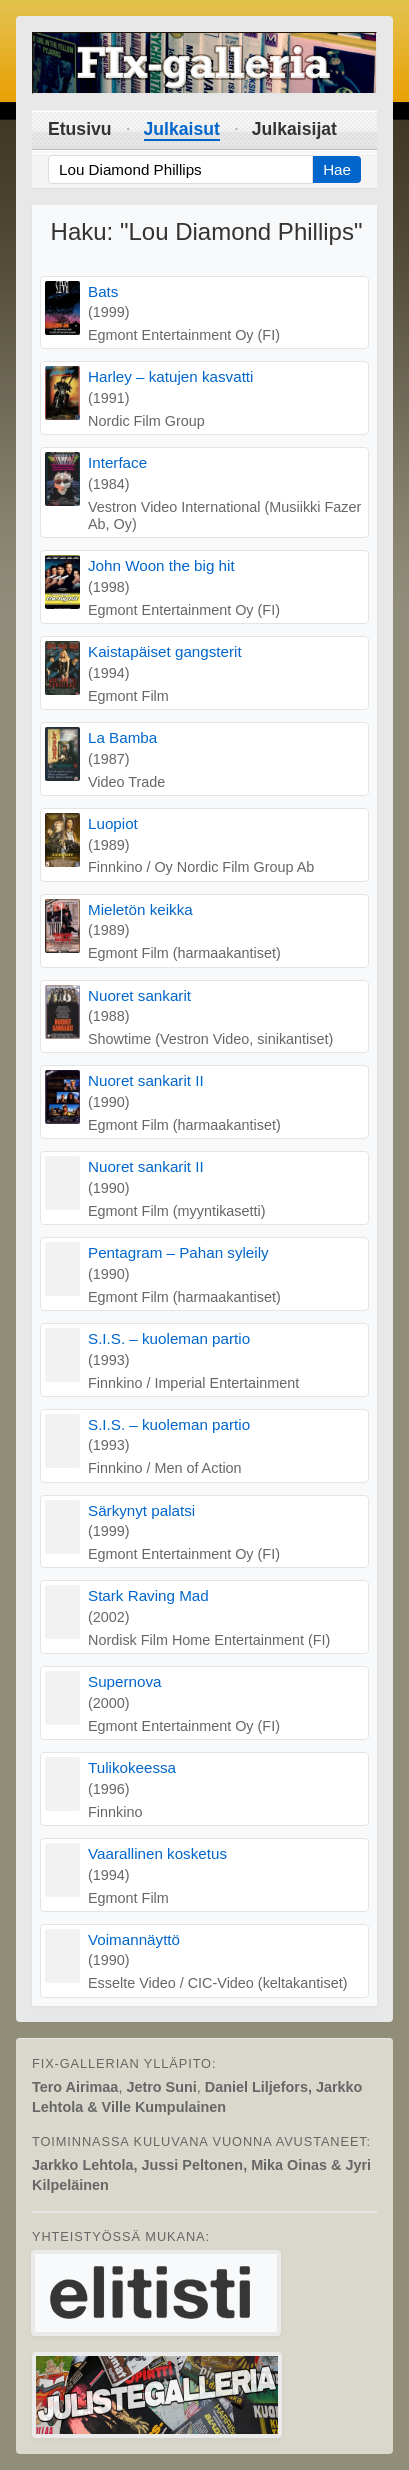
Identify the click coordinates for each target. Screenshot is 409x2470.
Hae (337, 169)
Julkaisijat (294, 129)
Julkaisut (182, 129)
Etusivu (80, 129)
